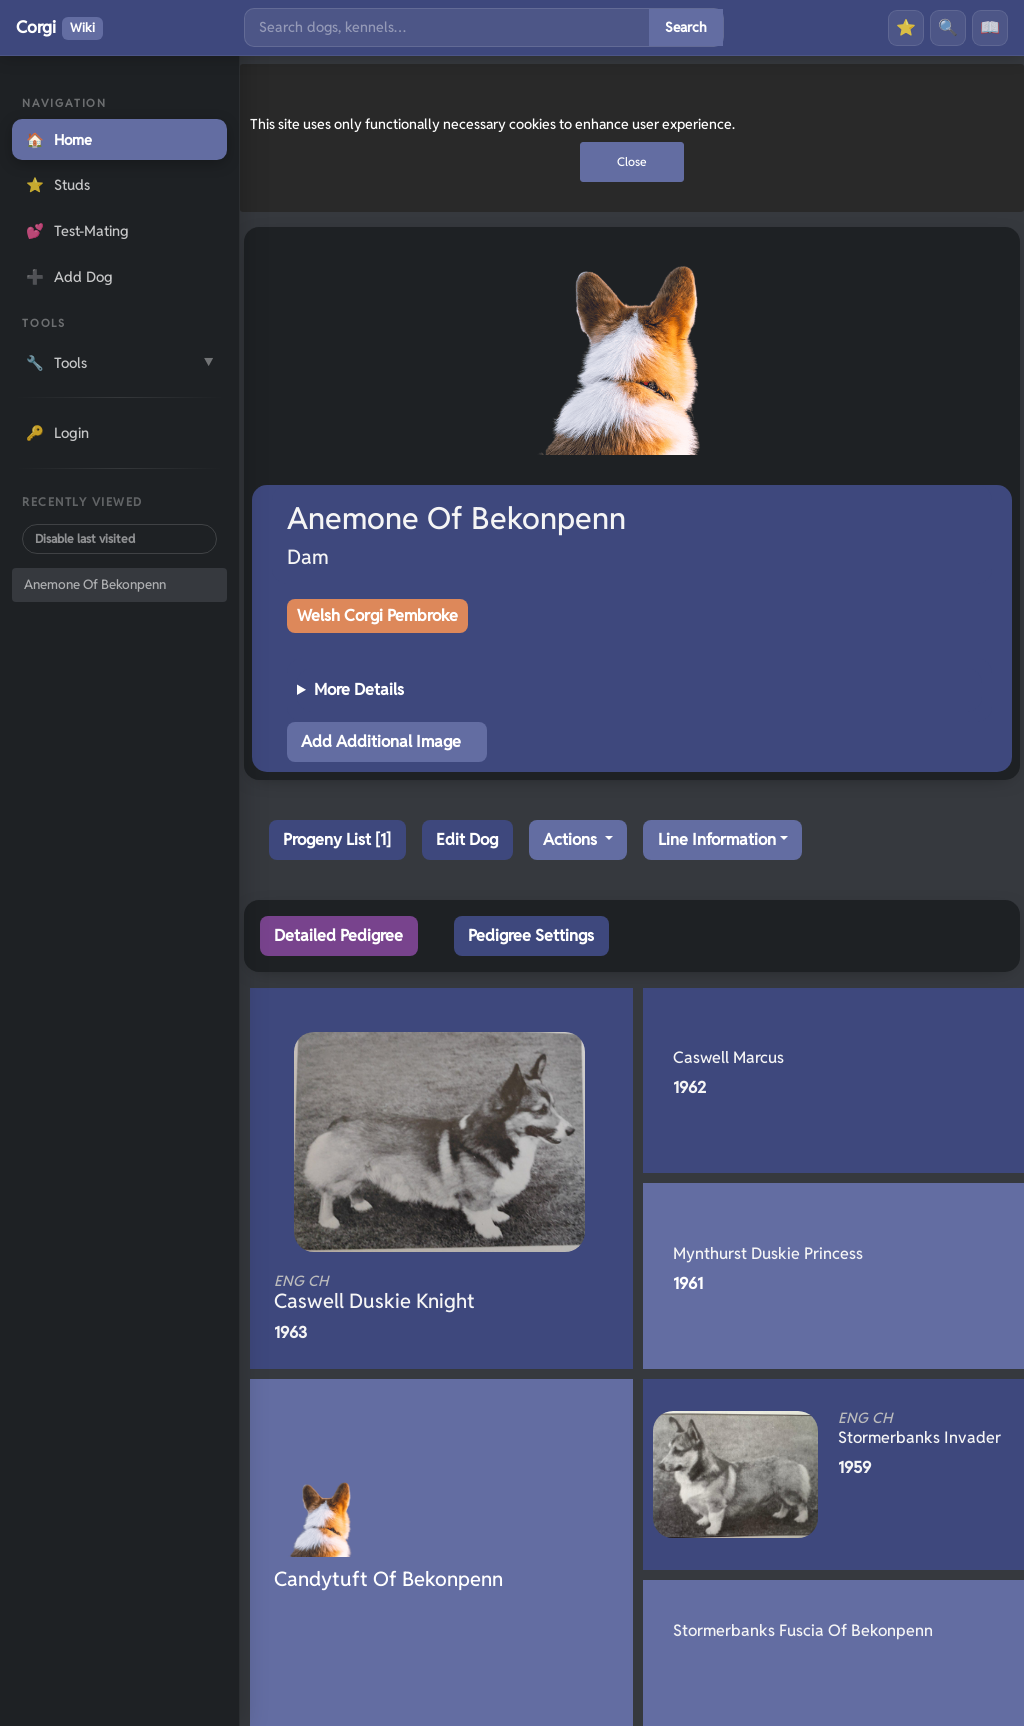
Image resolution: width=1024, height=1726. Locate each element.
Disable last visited (85, 538)
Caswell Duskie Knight (408, 1293)
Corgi (59, 28)
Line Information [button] (717, 839)
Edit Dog (467, 839)
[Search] (447, 27)
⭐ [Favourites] (906, 27)
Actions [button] (572, 839)
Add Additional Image (381, 741)
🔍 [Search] (948, 27)
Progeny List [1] (337, 839)
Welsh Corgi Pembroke (377, 615)
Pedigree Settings (531, 935)
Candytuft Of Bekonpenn (388, 1579)
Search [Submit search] (686, 27)
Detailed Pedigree (338, 935)
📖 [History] (990, 27)
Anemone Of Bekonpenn (95, 584)
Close (632, 161)
